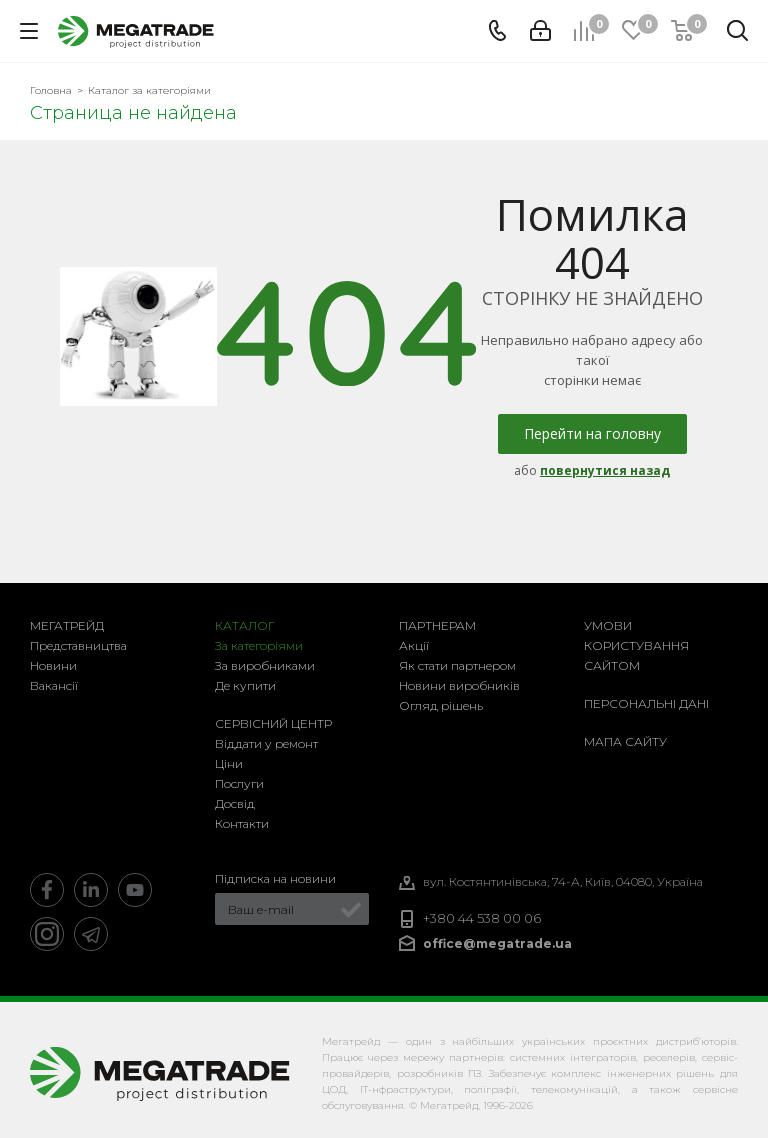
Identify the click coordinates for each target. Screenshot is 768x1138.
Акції (414, 645)
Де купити (245, 685)
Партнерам (437, 625)
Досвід (235, 803)
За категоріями (259, 645)
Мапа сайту (625, 741)
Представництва (78, 645)
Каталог (245, 625)
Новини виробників (459, 685)
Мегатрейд (67, 625)
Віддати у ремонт (266, 743)
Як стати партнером (457, 665)
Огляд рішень (441, 705)
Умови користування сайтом (636, 645)
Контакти (242, 823)
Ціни (229, 763)
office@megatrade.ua (497, 943)
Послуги (239, 783)
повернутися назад (605, 470)
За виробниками (265, 665)
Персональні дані (646, 703)
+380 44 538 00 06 (482, 918)
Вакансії (54, 685)
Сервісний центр (273, 723)
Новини (53, 665)
